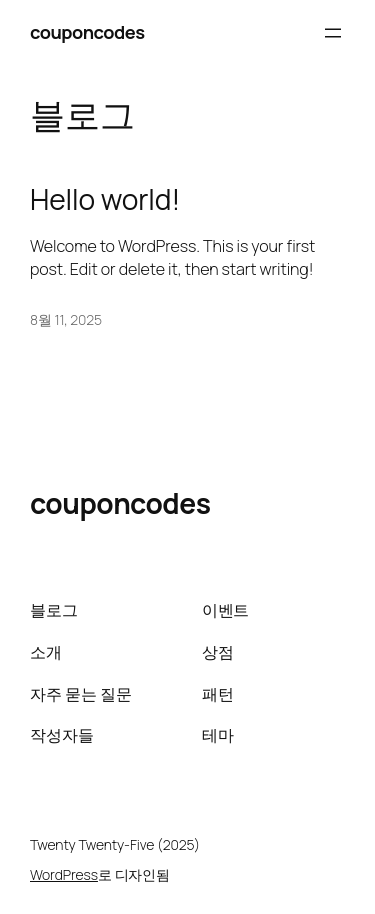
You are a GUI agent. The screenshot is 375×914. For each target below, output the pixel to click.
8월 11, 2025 (66, 319)
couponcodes (87, 32)
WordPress (64, 874)
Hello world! (105, 200)
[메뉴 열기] (333, 33)
